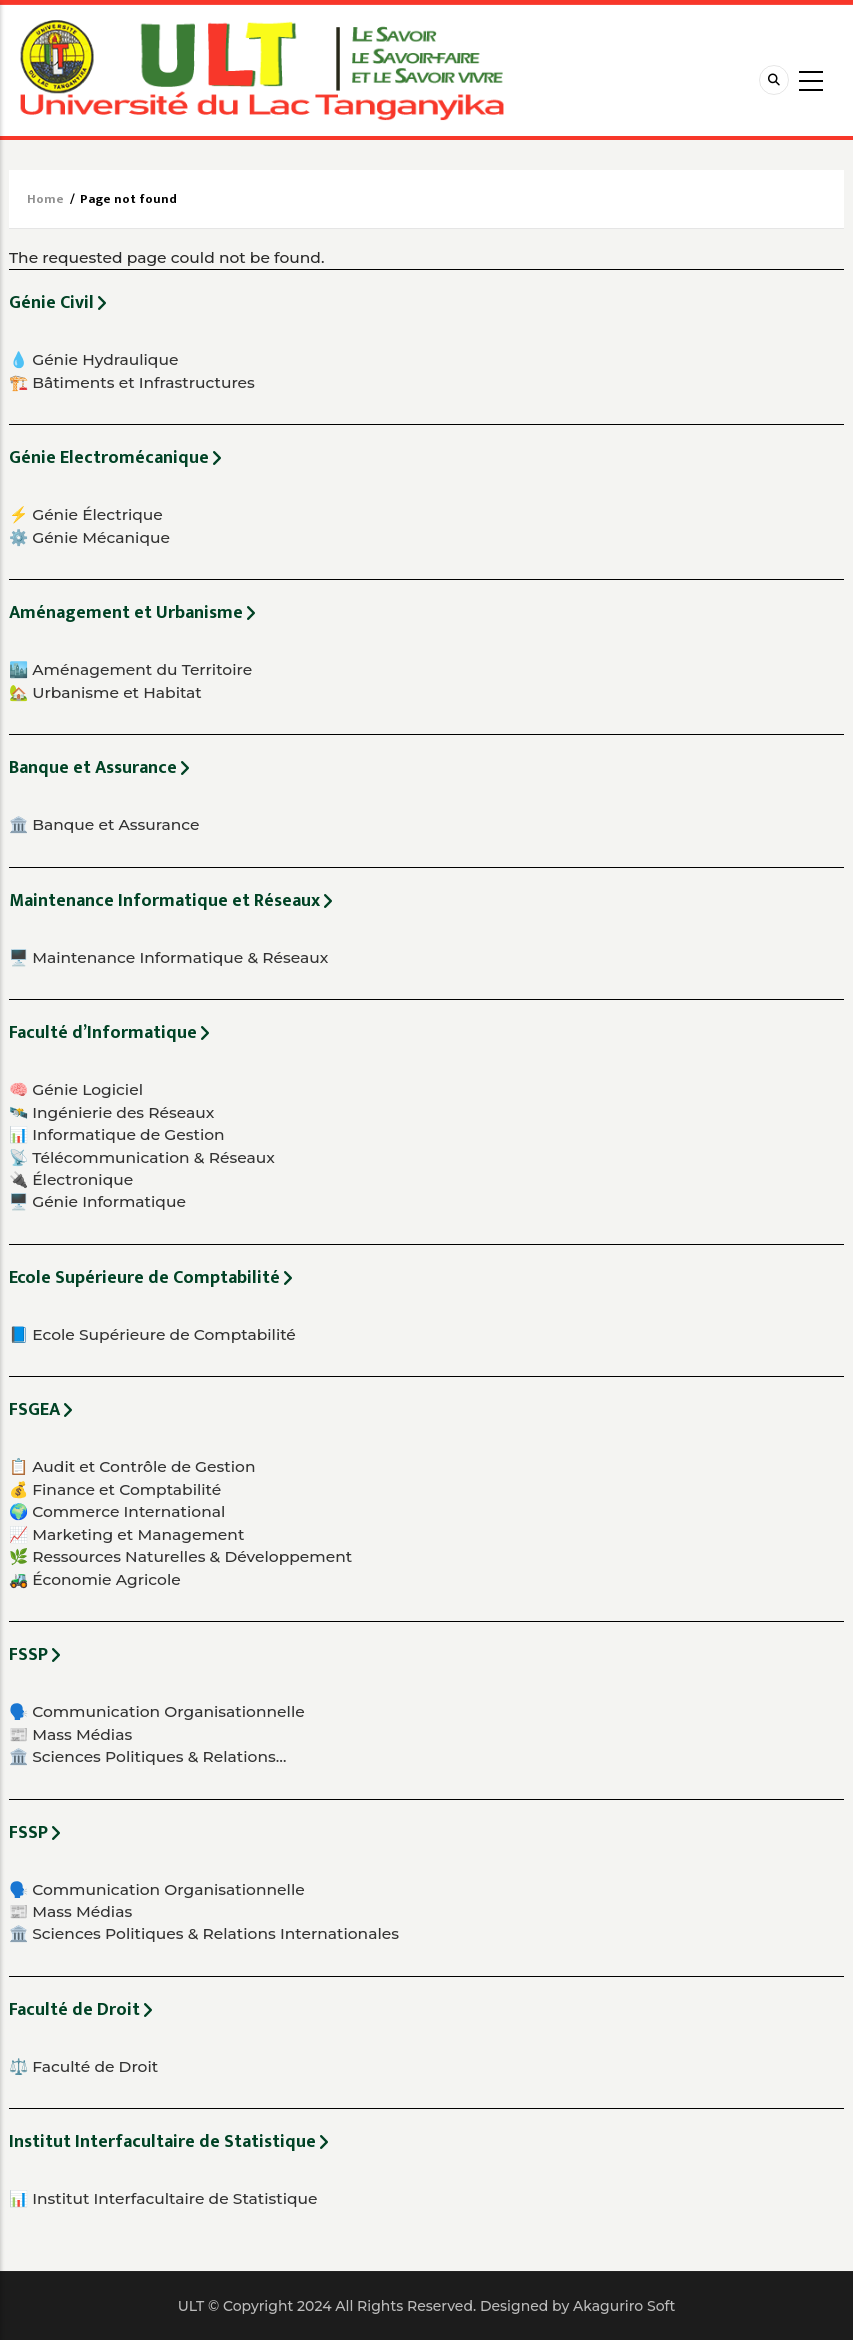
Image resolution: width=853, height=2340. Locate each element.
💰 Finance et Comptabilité (115, 1489)
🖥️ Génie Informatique (97, 1201)
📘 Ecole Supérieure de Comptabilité (152, 1334)
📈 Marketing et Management (126, 1534)
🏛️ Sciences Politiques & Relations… (148, 1756)
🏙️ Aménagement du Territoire (130, 669)
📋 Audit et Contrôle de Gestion (132, 1466)
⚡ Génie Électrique (86, 514)
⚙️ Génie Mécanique (89, 537)
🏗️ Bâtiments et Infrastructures (132, 382)
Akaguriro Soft (624, 2306)
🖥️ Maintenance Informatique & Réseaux (168, 957)
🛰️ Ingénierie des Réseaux (111, 1112)
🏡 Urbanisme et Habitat (105, 692)
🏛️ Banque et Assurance (104, 824)
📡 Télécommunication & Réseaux (142, 1157)
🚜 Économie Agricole (95, 1579)
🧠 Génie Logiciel (76, 1089)
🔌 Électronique (71, 1179)
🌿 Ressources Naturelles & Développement (180, 1556)
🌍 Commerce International (117, 1511)
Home (45, 199)
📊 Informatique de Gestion (117, 1134)
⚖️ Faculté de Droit (83, 2066)
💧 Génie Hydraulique (93, 359)
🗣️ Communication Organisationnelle (157, 1711)
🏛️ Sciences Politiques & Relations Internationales (204, 1933)
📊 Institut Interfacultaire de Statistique (163, 2198)
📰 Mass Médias (70, 1734)
